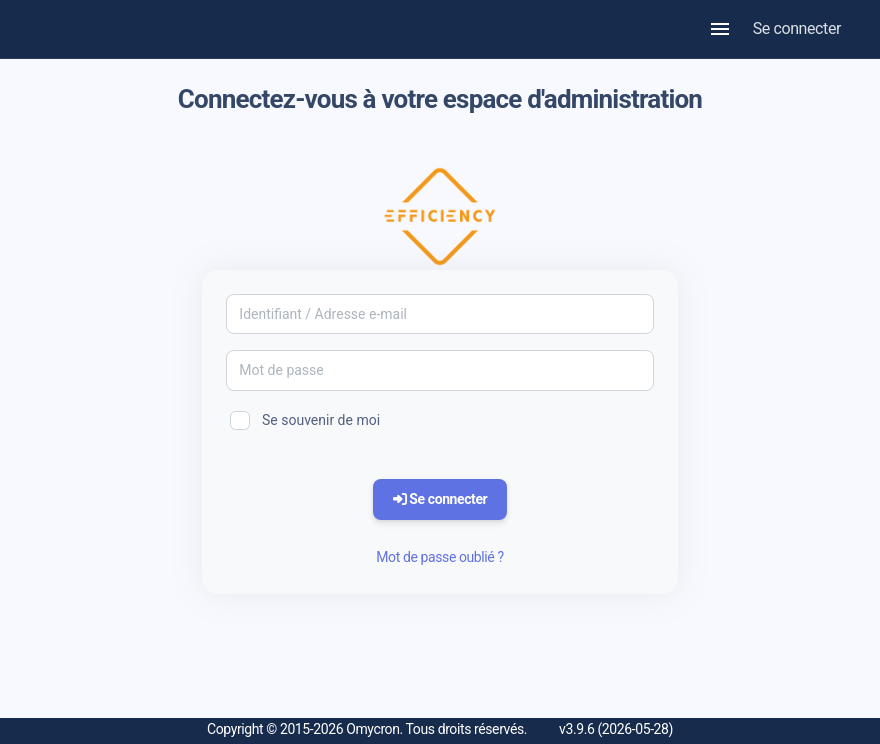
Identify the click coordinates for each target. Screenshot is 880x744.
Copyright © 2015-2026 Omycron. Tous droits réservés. (367, 729)
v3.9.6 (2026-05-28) (616, 729)
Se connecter (797, 28)
